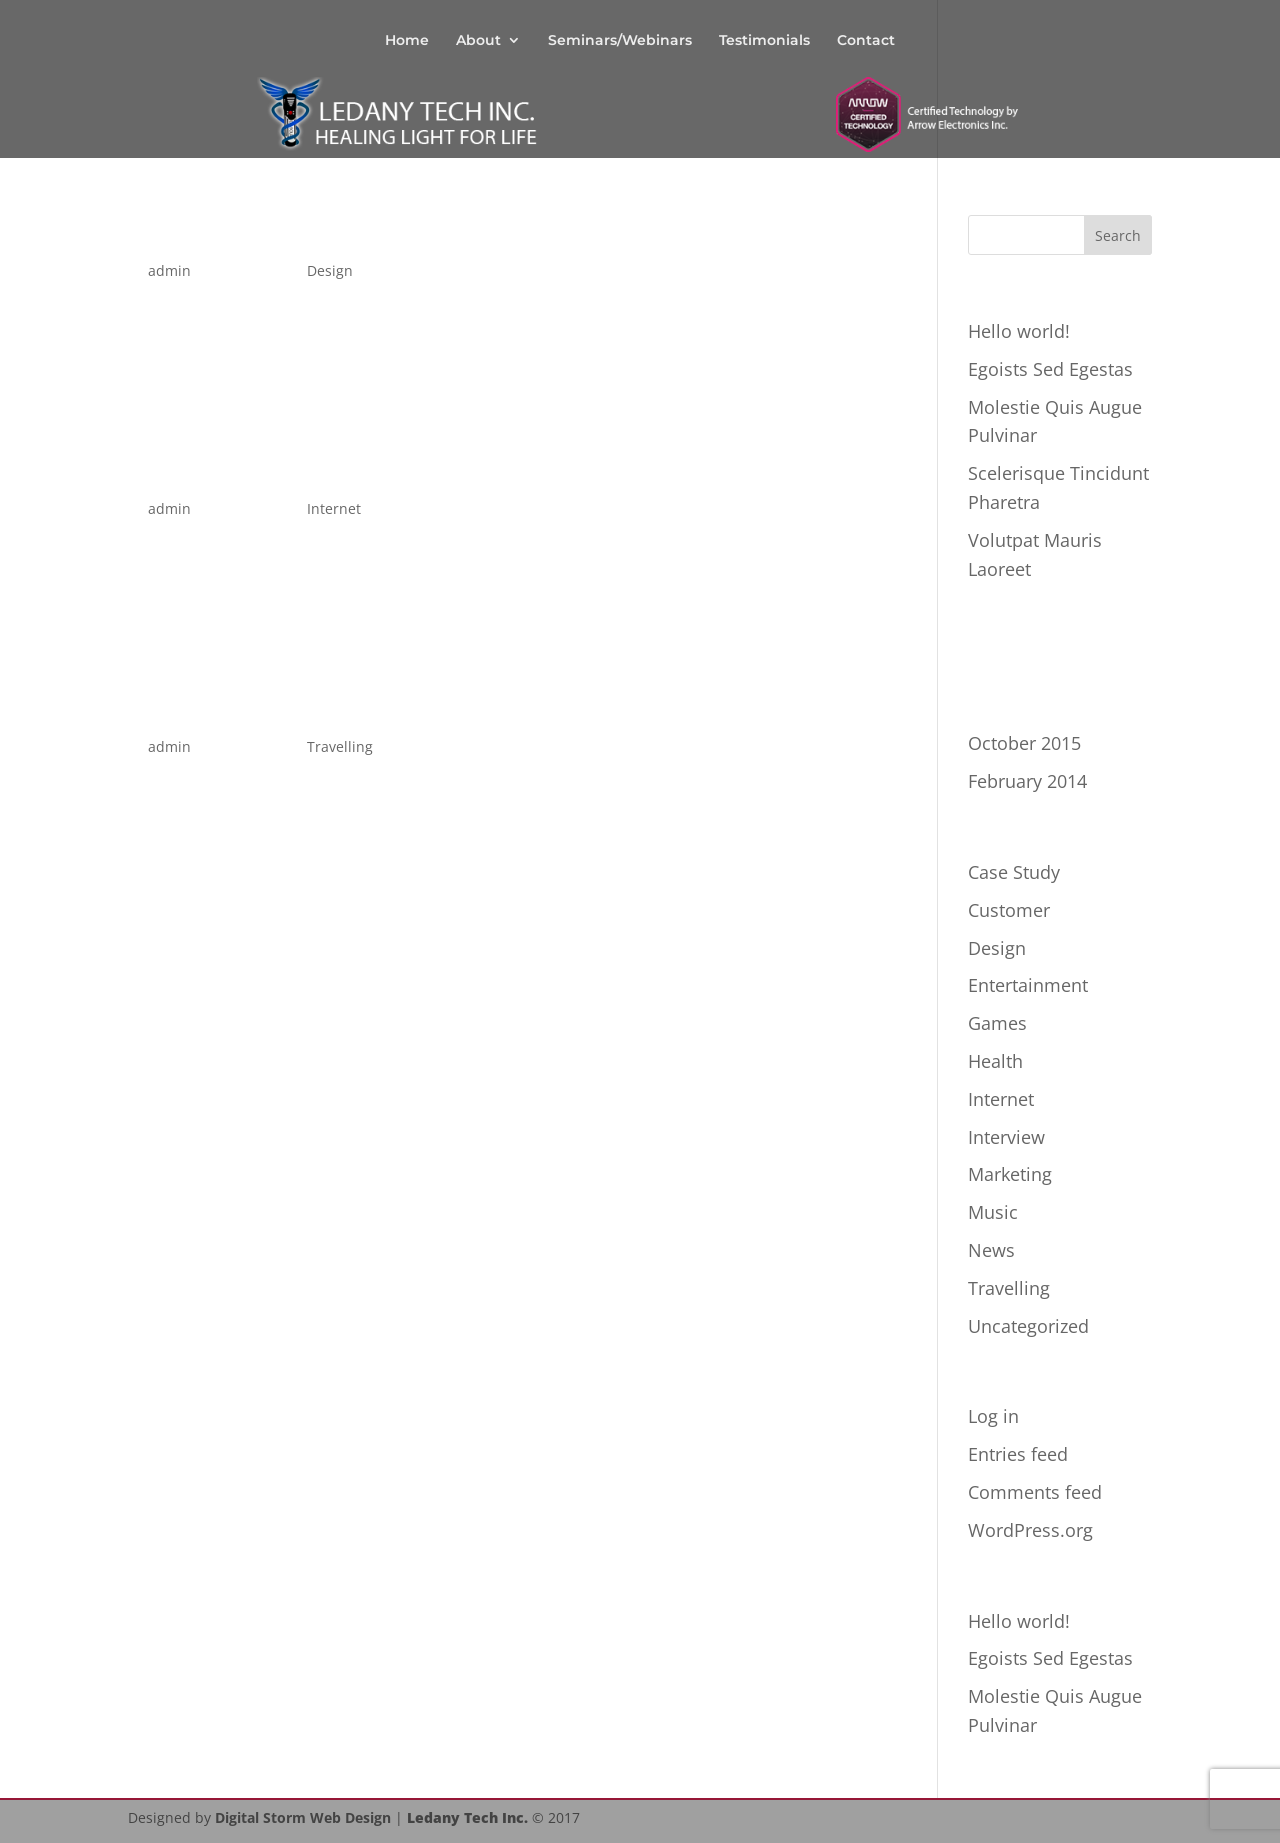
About (478, 41)
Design (330, 270)
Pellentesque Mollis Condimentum (427, 468)
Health (995, 1061)
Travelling (340, 746)
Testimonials (764, 41)
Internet (334, 508)
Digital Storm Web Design (303, 1817)
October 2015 (1024, 743)
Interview (1006, 1137)
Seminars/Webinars (620, 41)
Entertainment (1028, 985)
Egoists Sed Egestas (1050, 369)
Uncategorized (1028, 1326)
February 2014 (1027, 781)
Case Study (1014, 872)
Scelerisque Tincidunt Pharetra (395, 230)
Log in (993, 1416)
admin (169, 270)
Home (407, 41)
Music (993, 1212)
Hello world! (1019, 331)
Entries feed (1018, 1454)
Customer (1009, 910)
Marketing (1010, 1174)
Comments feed (1035, 1492)
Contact (866, 41)
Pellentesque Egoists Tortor (364, 706)
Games (997, 1023)
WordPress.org (1030, 1530)
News (991, 1250)
